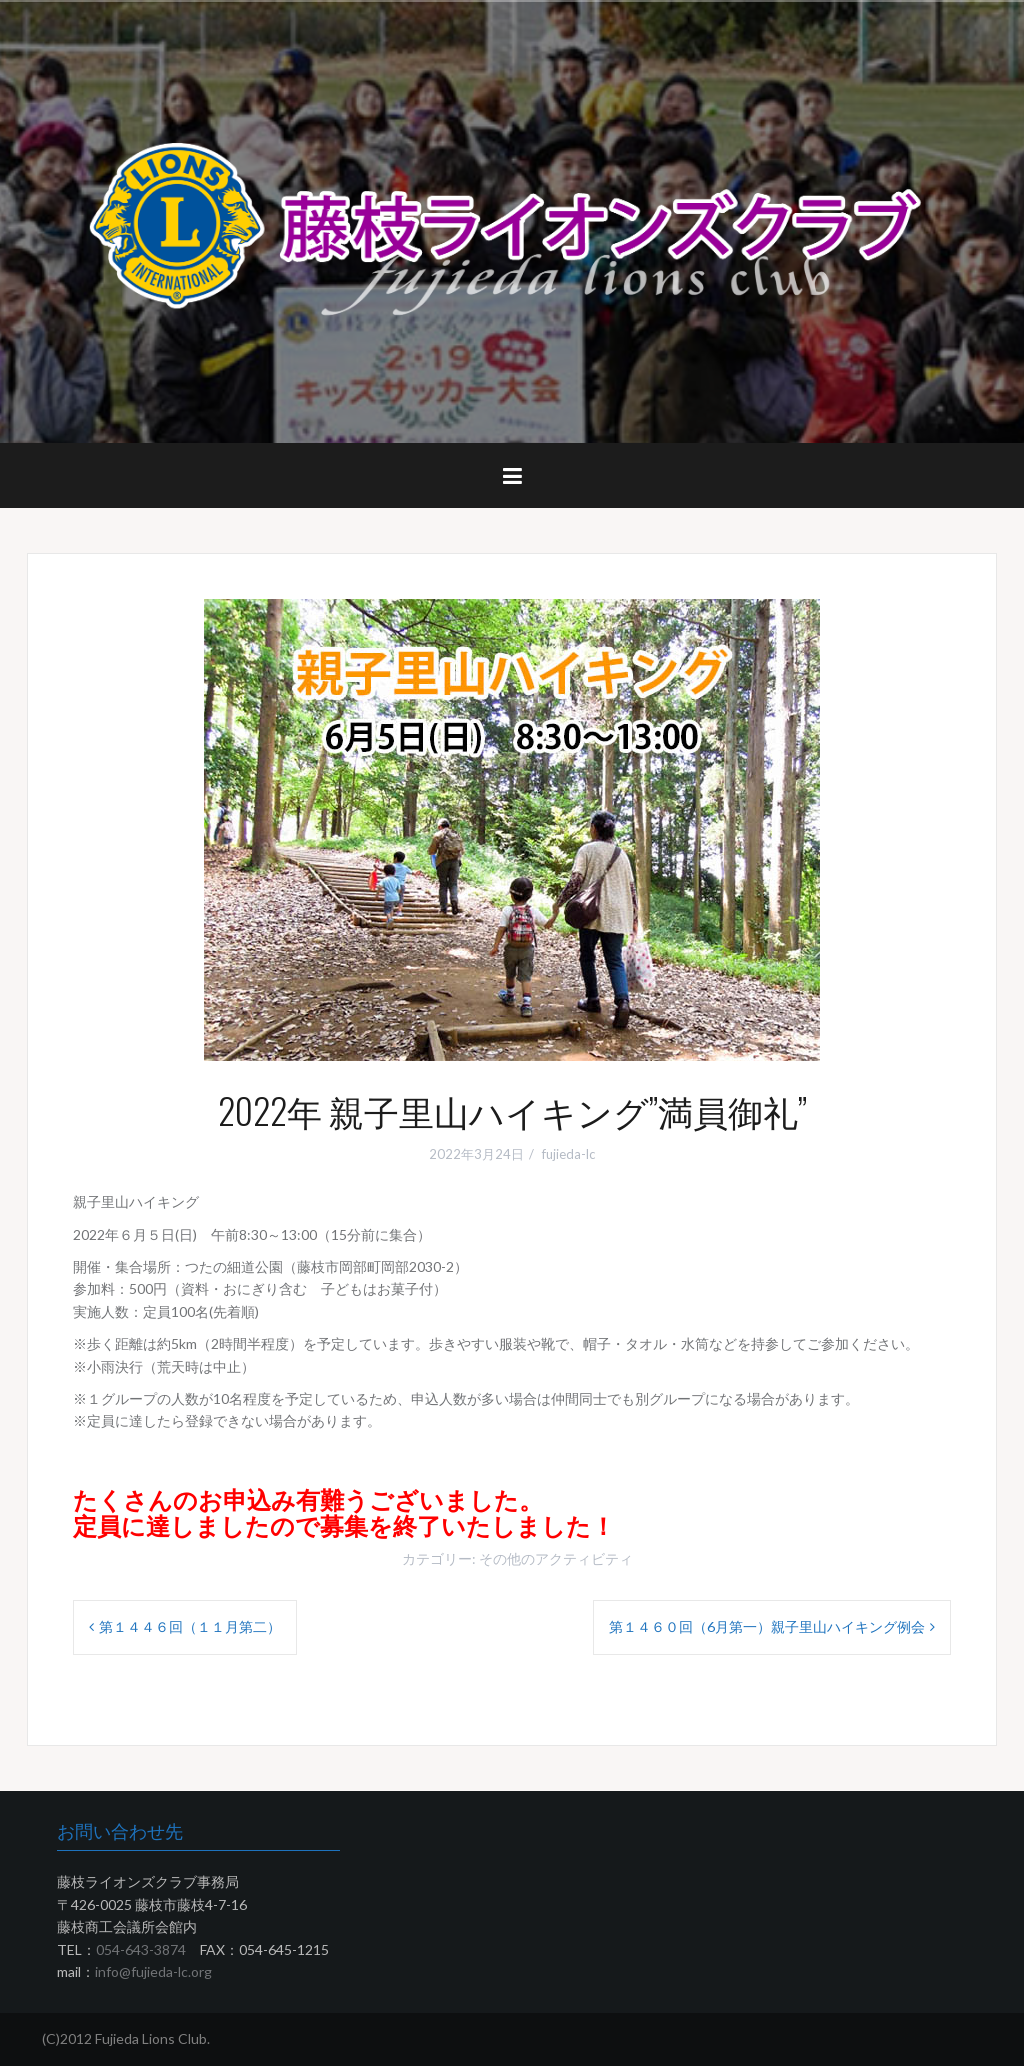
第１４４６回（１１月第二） (190, 1626)
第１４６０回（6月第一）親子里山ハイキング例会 (767, 1626)
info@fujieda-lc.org (153, 1971)
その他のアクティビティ (556, 1558)
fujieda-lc (568, 1154)
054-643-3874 (141, 1949)
